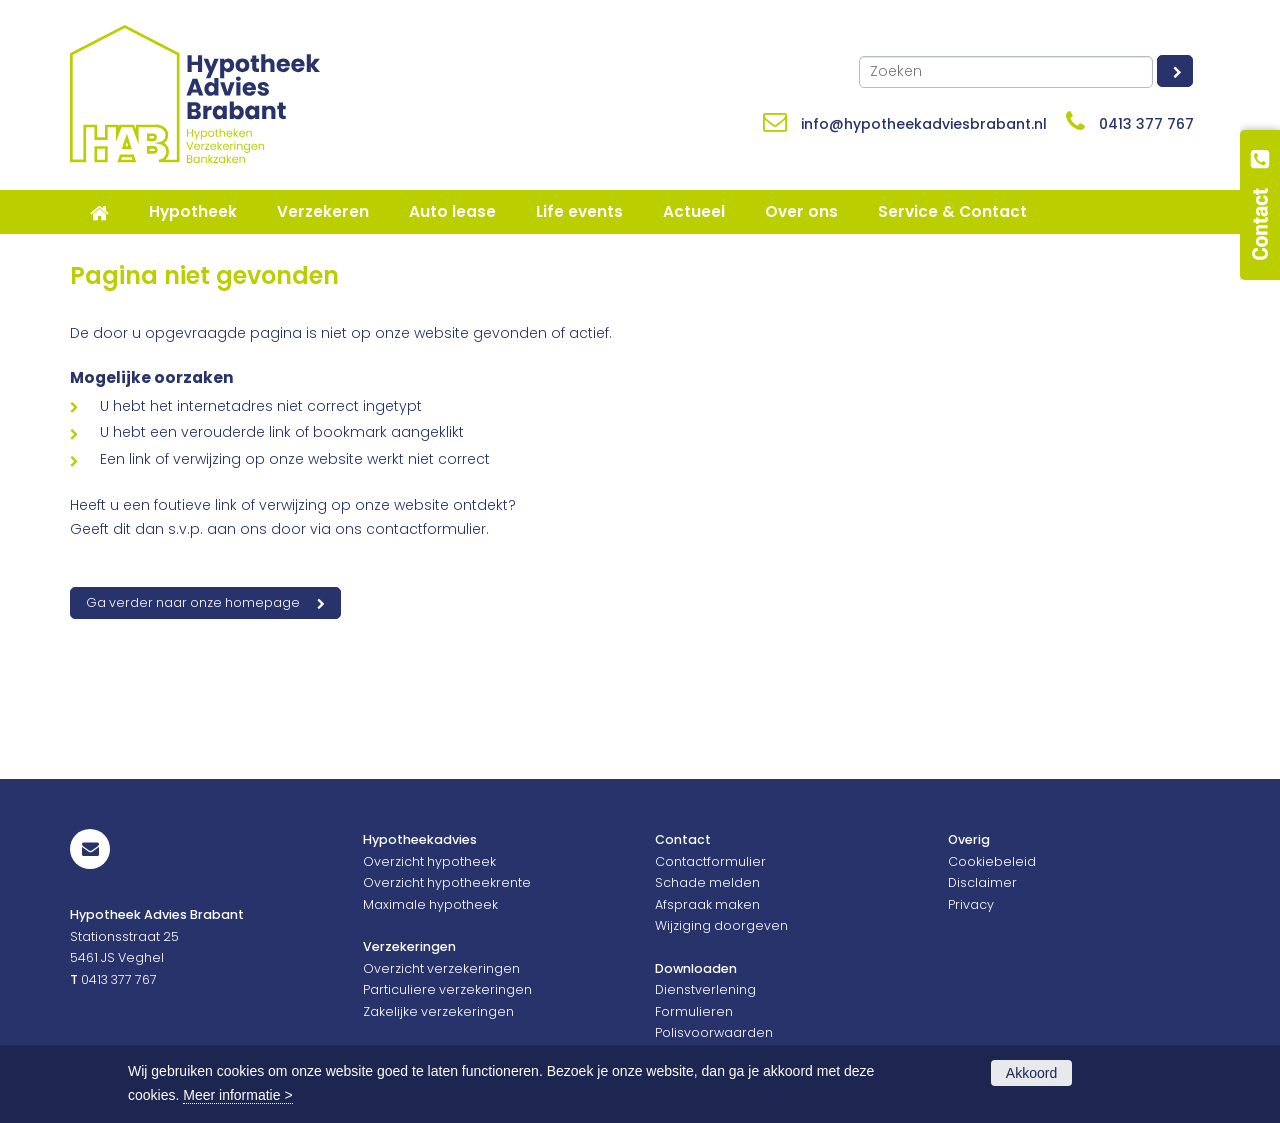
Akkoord (1031, 1073)
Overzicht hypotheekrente (447, 882)
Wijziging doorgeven (721, 925)
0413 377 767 (1146, 124)
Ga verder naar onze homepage (193, 602)
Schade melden (707, 882)
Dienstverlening (705, 989)
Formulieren (694, 1011)
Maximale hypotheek (430, 904)
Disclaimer (982, 882)
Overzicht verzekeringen (441, 968)
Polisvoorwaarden (714, 1032)
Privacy (971, 904)
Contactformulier (710, 861)
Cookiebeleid (992, 861)
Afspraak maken (707, 904)
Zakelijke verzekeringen (438, 1011)
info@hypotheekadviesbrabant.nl (924, 124)
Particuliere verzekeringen (447, 989)
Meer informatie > (237, 1095)
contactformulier (426, 529)
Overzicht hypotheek (429, 861)
